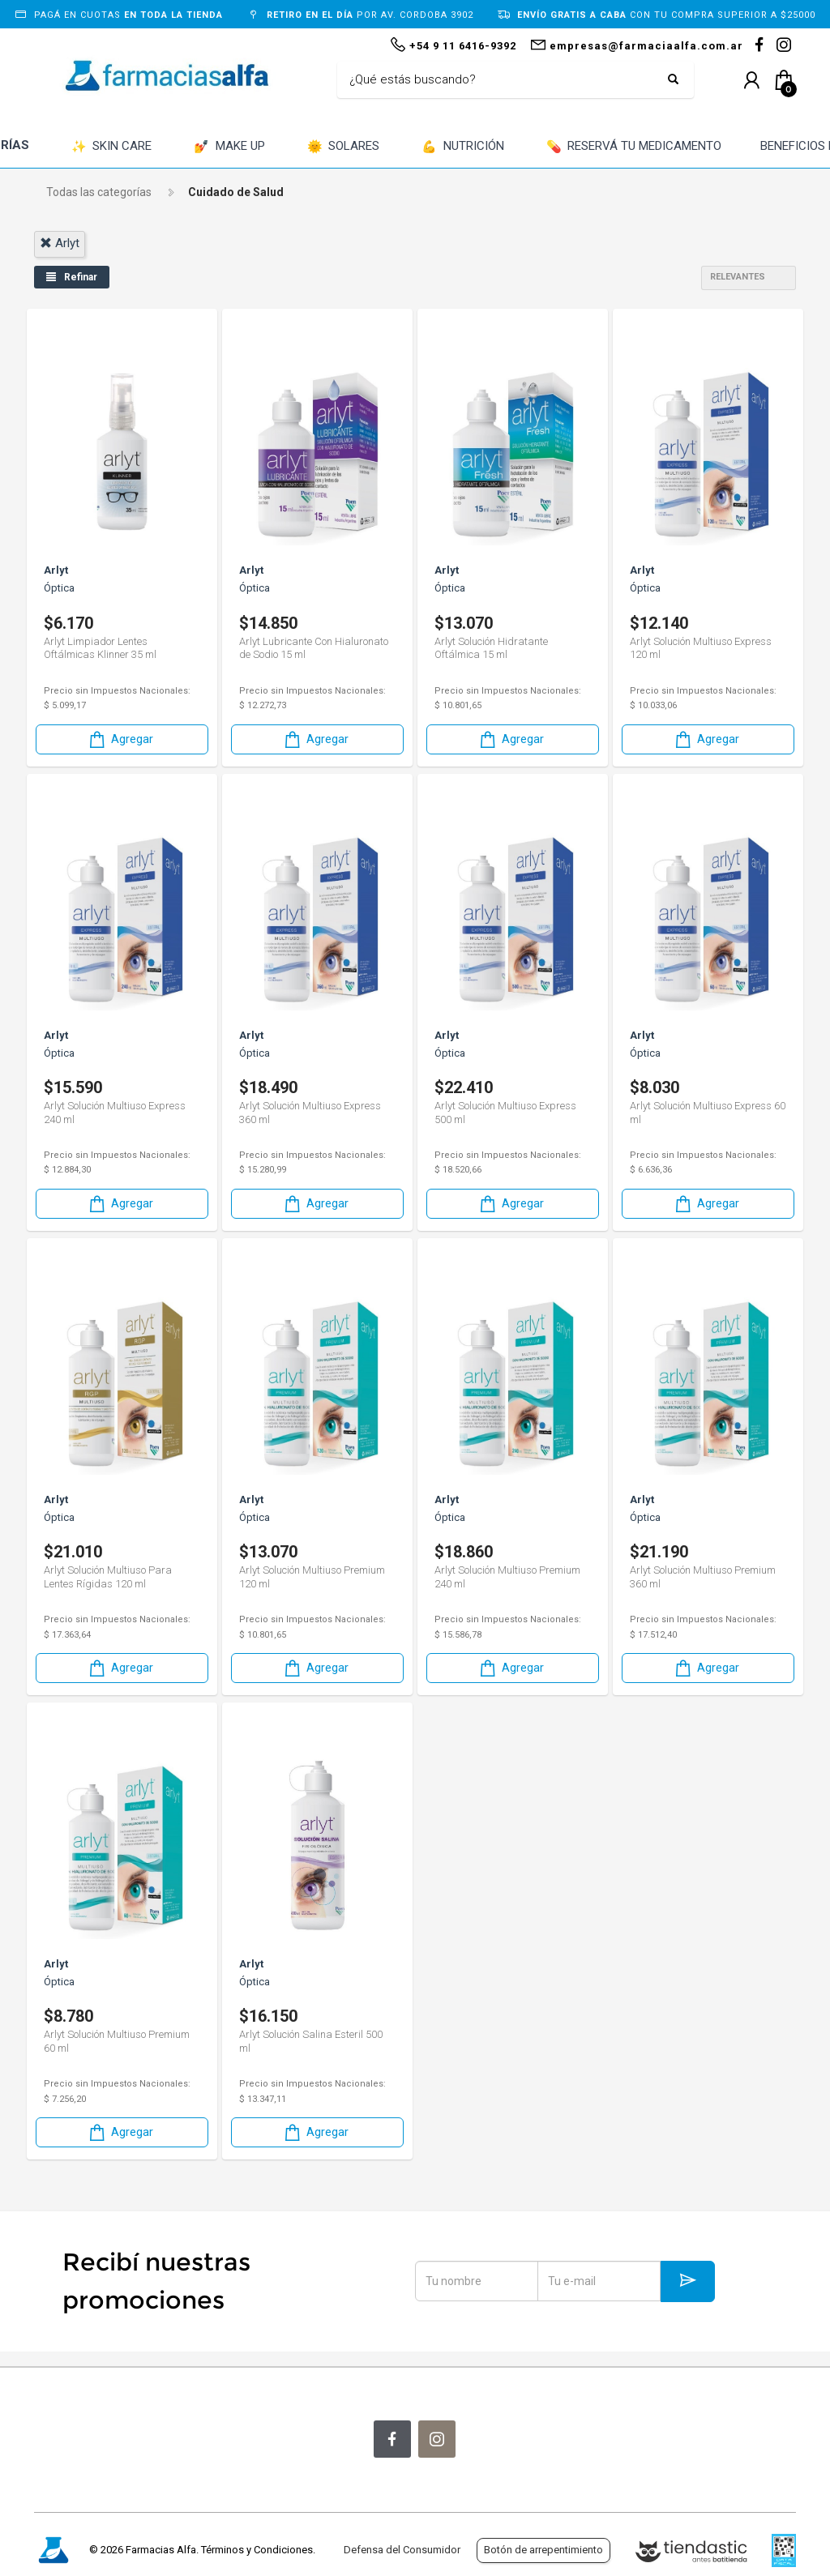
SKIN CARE (111, 147)
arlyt (59, 243)
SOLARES (343, 147)
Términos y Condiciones (257, 2550)
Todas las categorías (99, 192)
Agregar (120, 739)
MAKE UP (229, 147)
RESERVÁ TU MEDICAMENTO (634, 147)
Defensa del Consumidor (402, 2550)
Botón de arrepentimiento (543, 2550)
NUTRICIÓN (462, 147)
